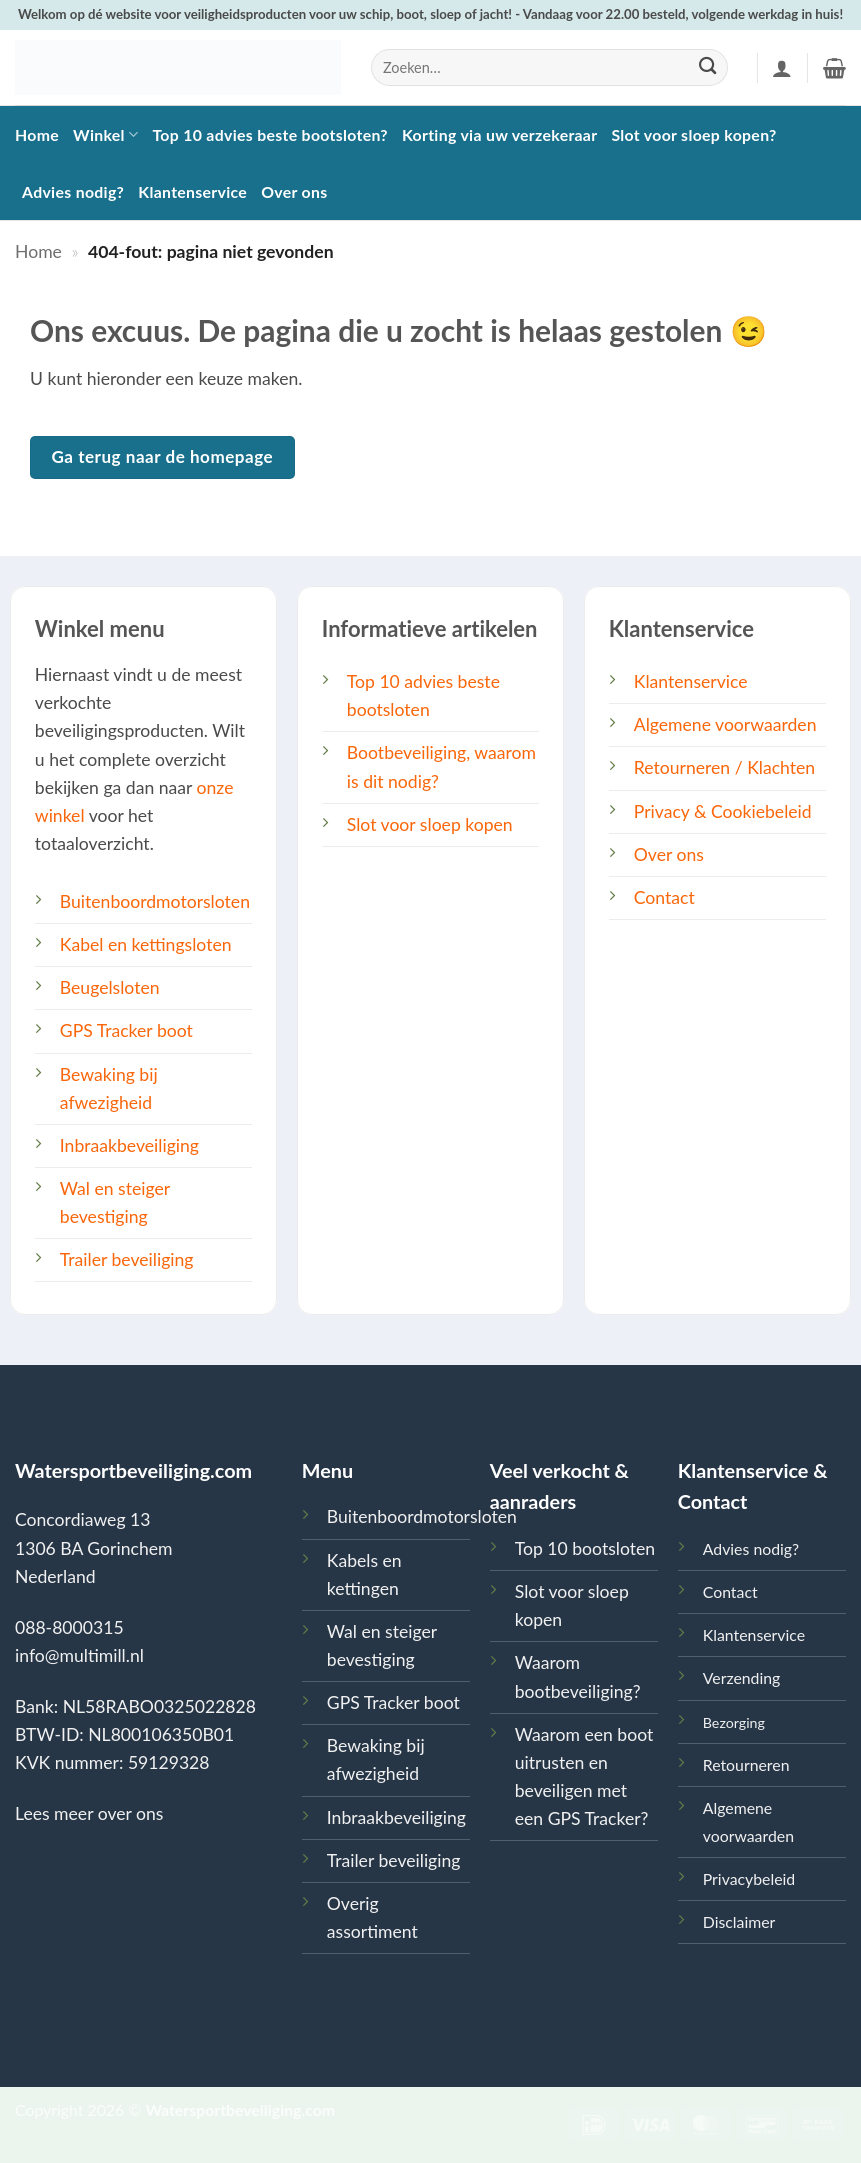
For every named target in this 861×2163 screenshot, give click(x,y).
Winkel (105, 134)
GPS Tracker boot (126, 1030)
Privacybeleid (749, 1878)
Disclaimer (739, 1921)
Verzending (742, 1677)
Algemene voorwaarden (725, 724)
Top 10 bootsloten (585, 1548)
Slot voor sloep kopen (430, 824)
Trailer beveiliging (127, 1259)
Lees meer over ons (89, 1813)
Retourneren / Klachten (724, 767)
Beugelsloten (110, 987)
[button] (782, 68)
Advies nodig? (73, 191)
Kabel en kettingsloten (146, 944)
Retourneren (746, 1764)
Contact (664, 897)
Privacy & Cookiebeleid (723, 811)
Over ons (294, 191)
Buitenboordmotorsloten (155, 901)
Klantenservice (192, 191)
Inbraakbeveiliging (129, 1145)
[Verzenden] (707, 67)
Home (37, 134)
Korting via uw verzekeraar (500, 134)
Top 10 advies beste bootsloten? (270, 134)
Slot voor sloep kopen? (693, 134)
